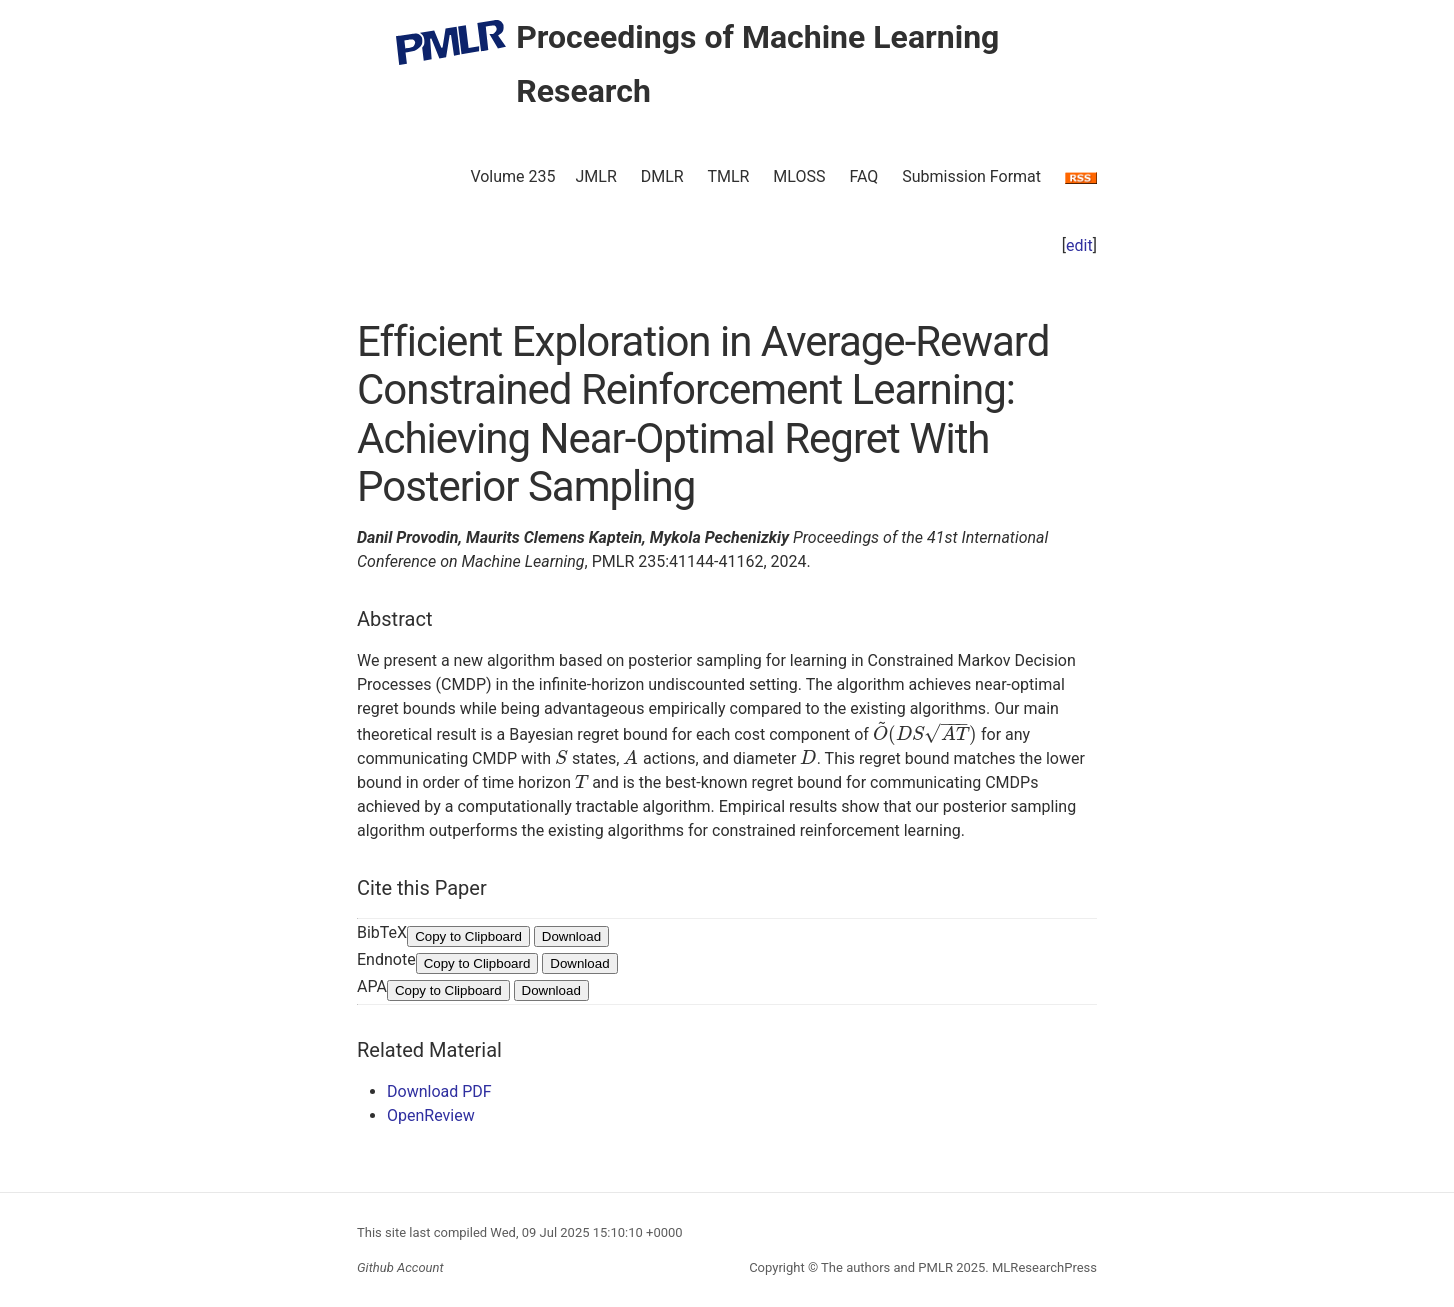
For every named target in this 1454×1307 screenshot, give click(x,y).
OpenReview (431, 1115)
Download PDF (439, 1091)
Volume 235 (512, 176)
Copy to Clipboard (468, 936)
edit (1079, 245)
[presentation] (925, 734)
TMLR (728, 176)
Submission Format (971, 176)
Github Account (400, 1267)
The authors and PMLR (887, 1267)
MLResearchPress (1043, 1267)
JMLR (596, 176)
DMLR (662, 176)
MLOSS (799, 176)
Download (571, 936)
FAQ (863, 176)
